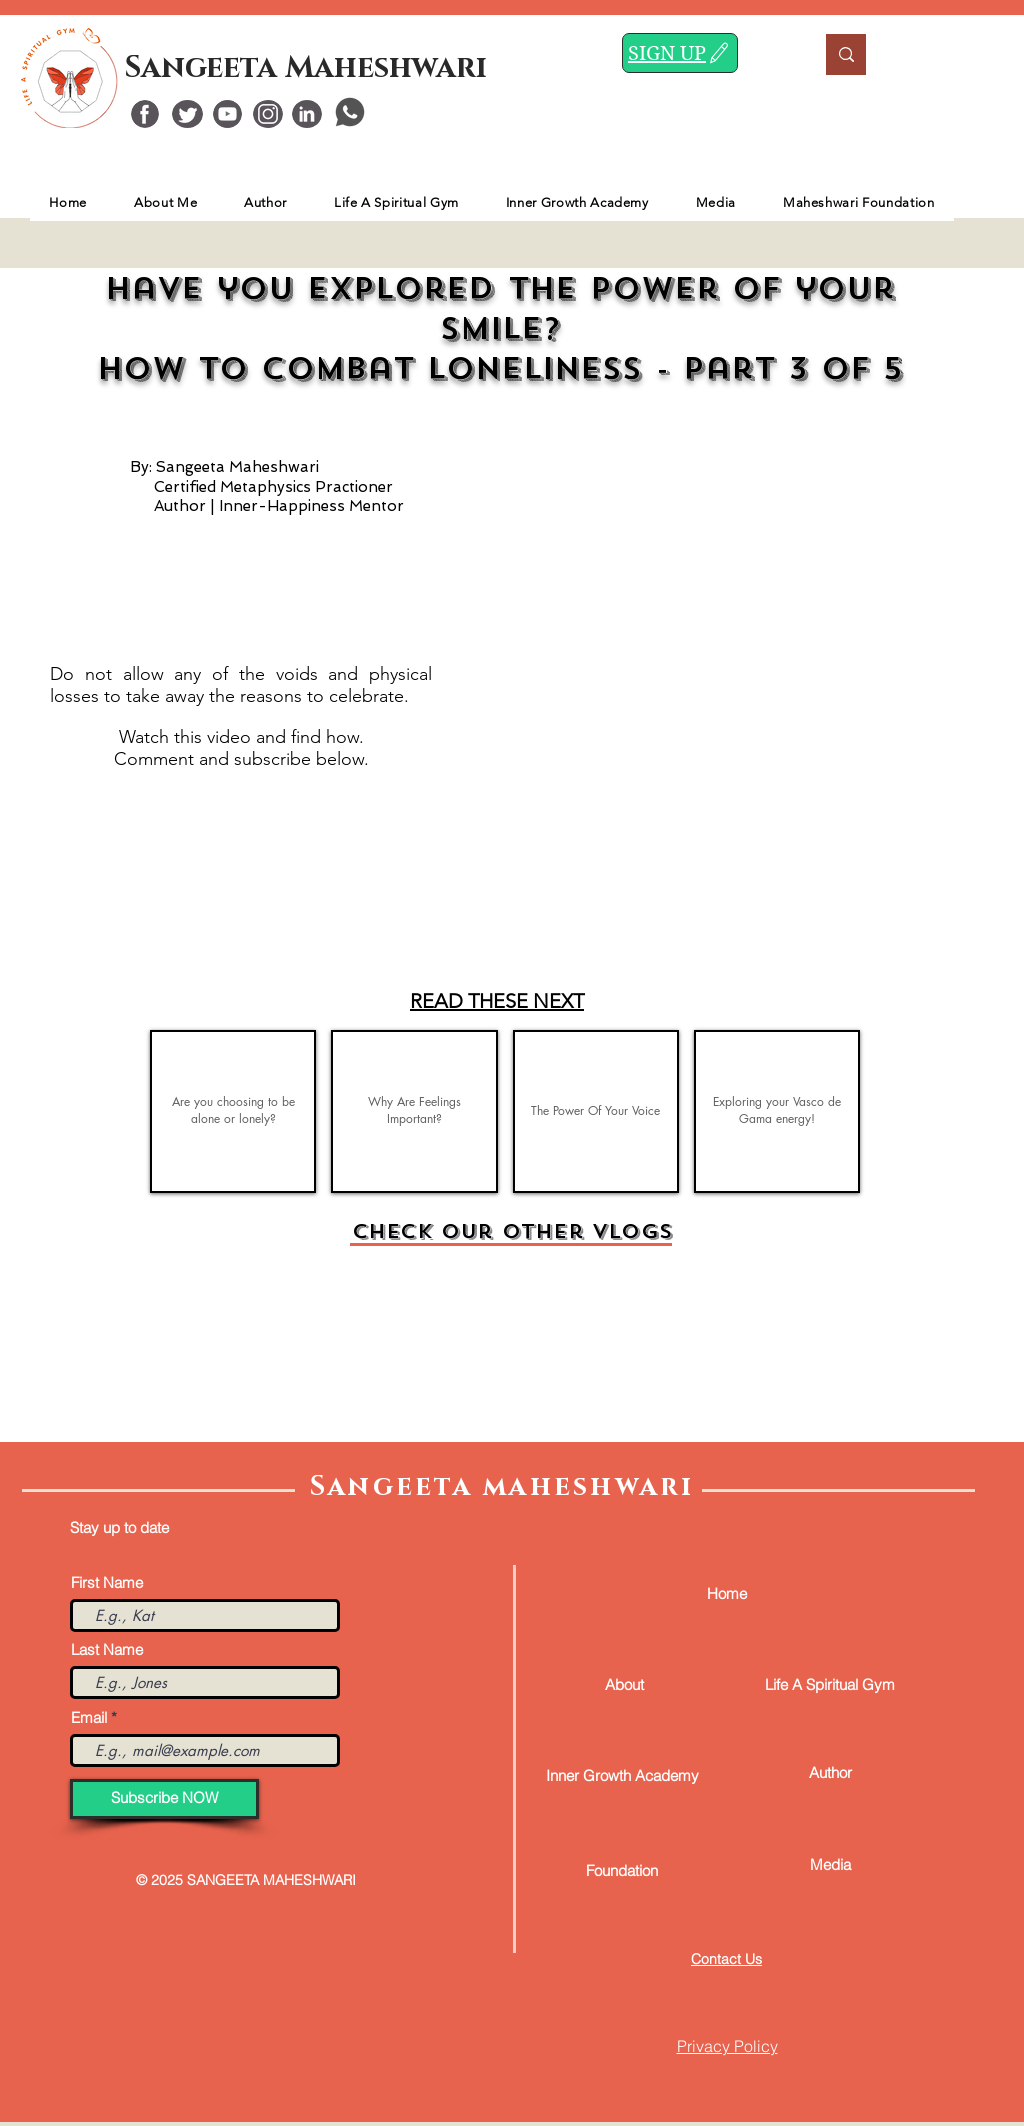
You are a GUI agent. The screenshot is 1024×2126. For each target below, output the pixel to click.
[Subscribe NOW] (164, 1799)
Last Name (107, 1649)
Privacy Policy (727, 2046)
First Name (107, 1582)
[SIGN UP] (680, 53)
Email (89, 1717)
